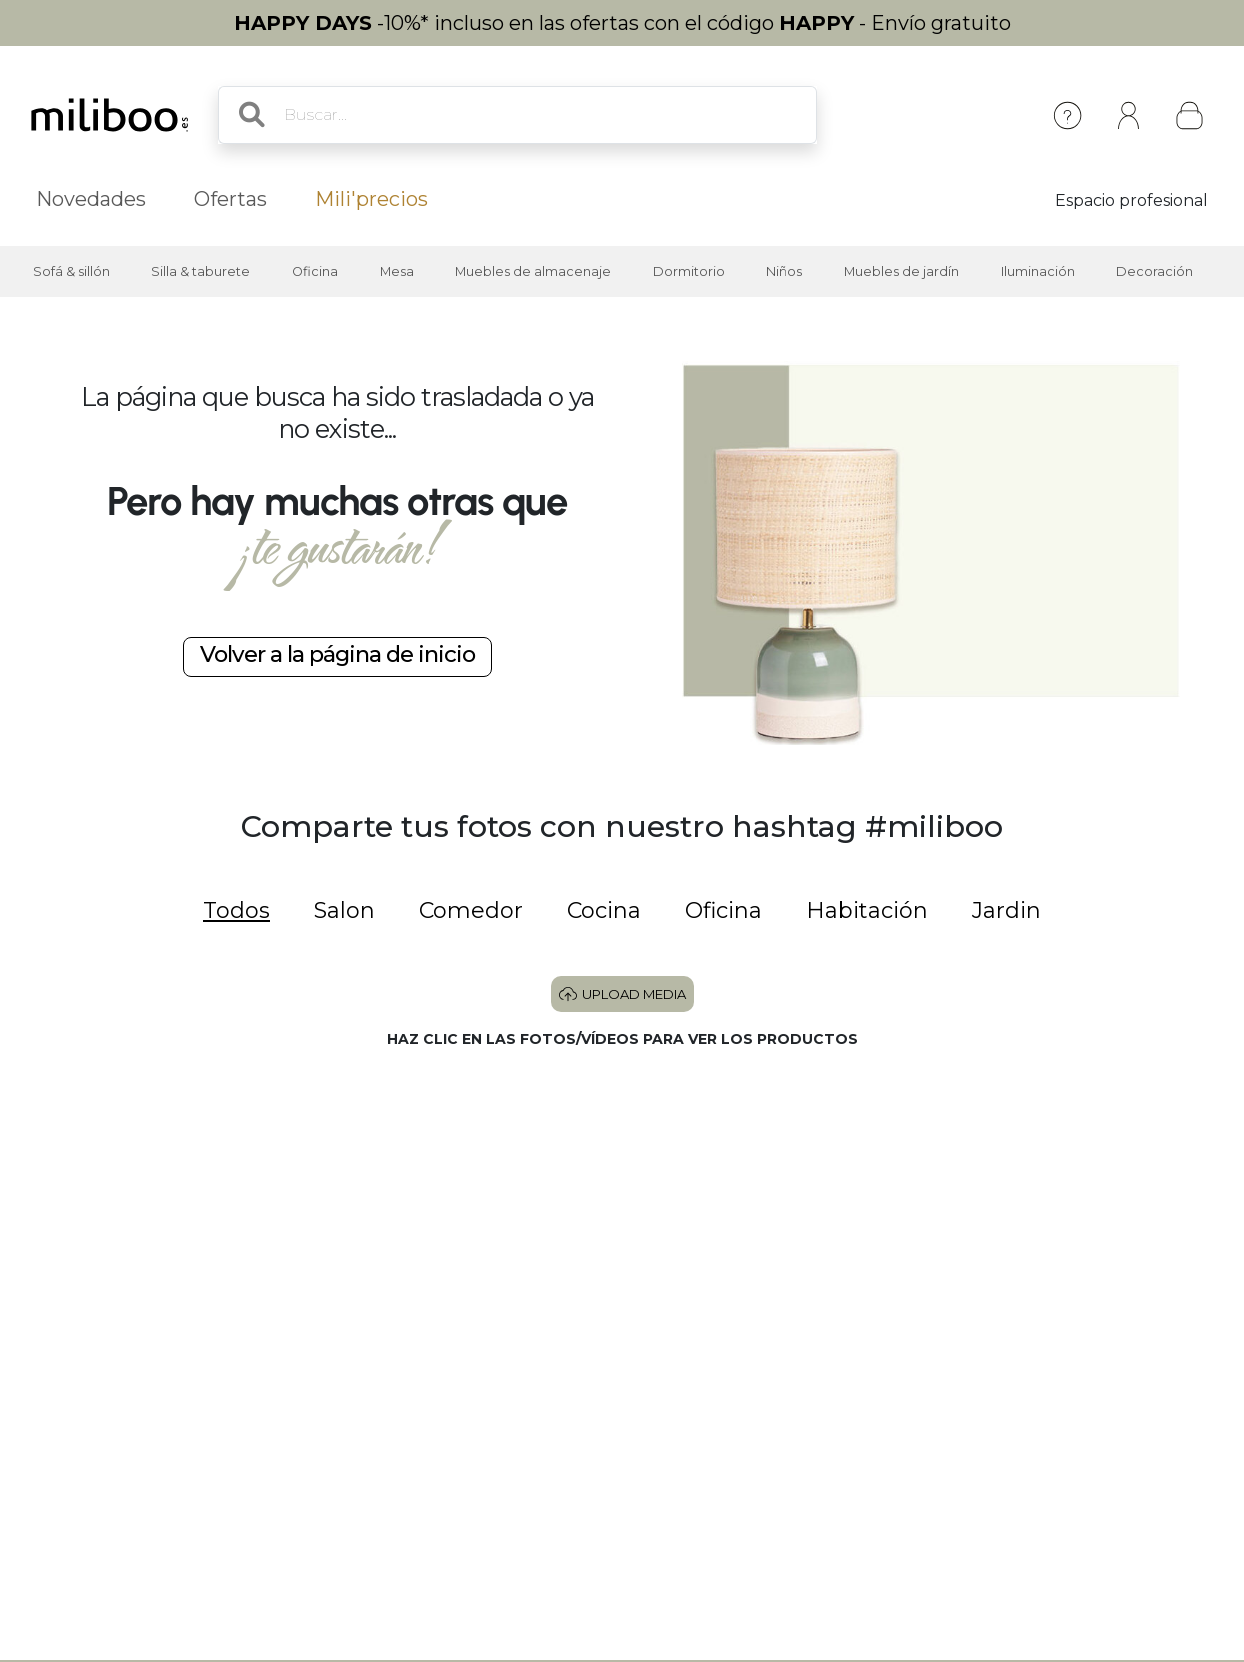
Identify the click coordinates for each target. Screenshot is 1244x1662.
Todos (236, 910)
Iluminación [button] (1038, 271)
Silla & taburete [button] (200, 271)
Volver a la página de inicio (337, 654)
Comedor (471, 910)
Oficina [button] (315, 271)
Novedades (91, 199)
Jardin (1006, 910)
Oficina (723, 910)
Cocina (604, 910)
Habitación (867, 910)
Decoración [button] (1154, 271)
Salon (344, 910)
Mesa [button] (397, 271)
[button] (194, 1184)
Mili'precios (371, 199)
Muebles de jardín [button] (901, 271)
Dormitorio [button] (689, 271)
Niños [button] (784, 271)
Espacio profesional (1131, 200)
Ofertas (230, 199)
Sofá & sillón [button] (71, 271)
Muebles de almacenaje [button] (533, 271)
